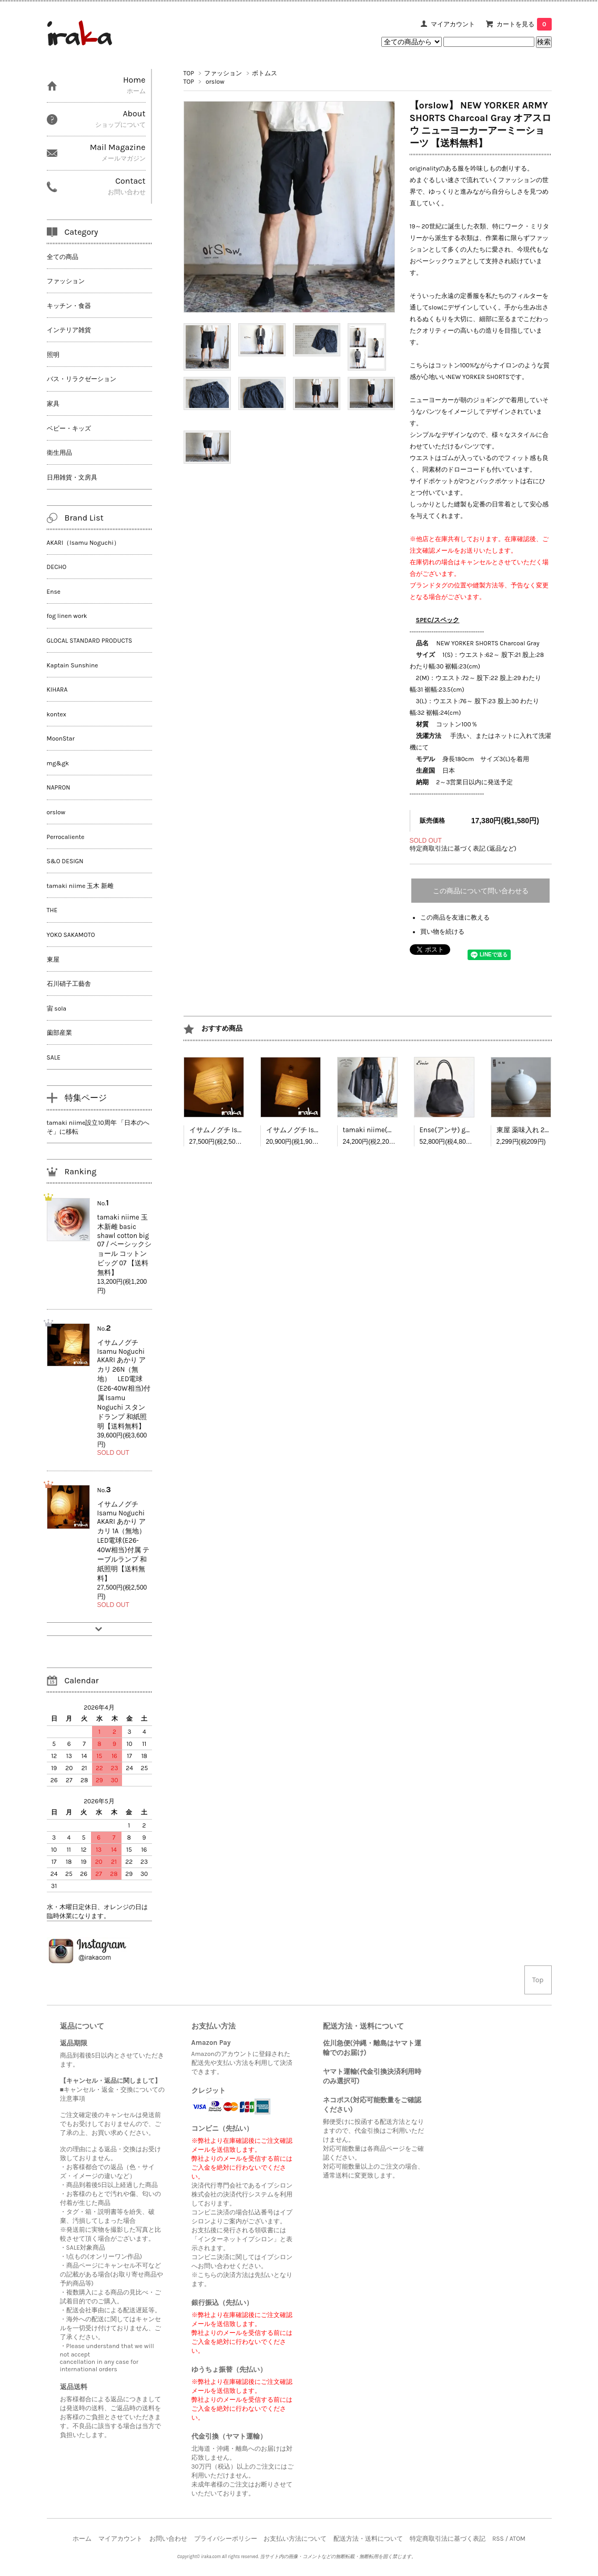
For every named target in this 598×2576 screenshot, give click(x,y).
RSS (498, 2538)
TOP (189, 73)
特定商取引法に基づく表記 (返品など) (463, 848)
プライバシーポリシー (225, 2538)
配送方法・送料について (368, 2538)
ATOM (517, 2538)
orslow (215, 81)
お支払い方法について (295, 2538)
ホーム (82, 2538)
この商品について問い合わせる (481, 891)
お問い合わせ (168, 2538)
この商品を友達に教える (455, 917)
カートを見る (524, 24)
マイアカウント (453, 24)
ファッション (223, 73)
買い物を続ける (442, 931)
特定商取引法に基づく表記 (447, 2538)
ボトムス (264, 73)
